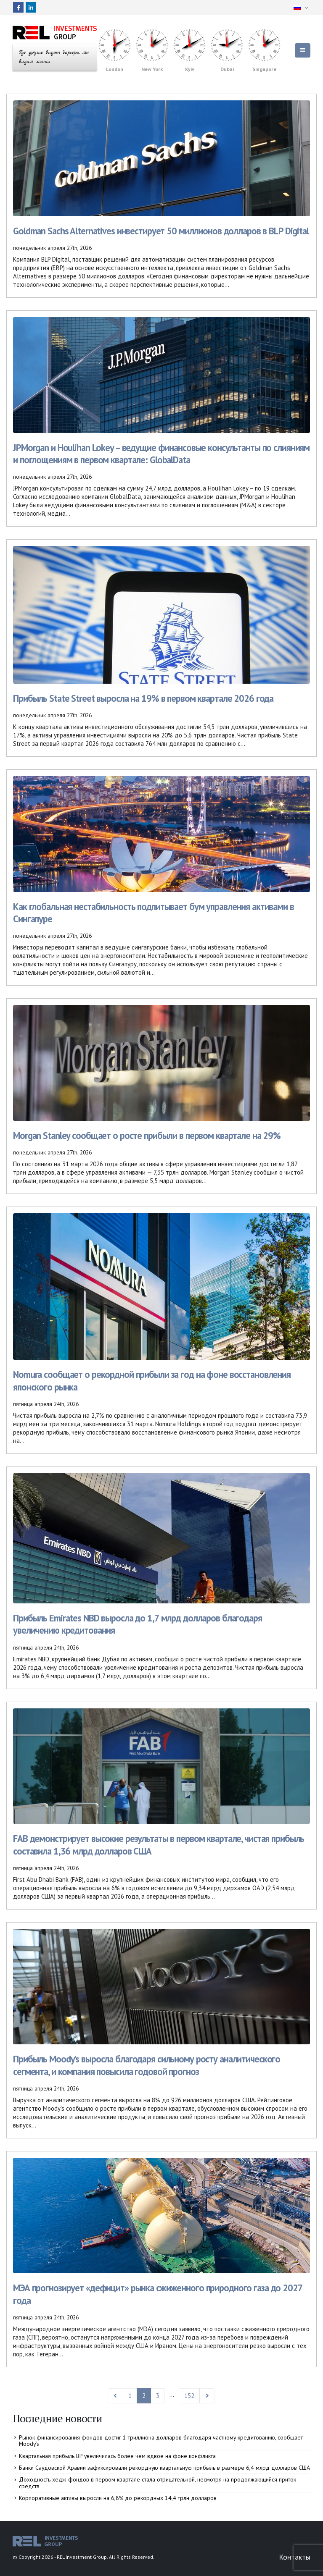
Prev (115, 2395)
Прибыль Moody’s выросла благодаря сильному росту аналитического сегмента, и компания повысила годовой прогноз (146, 2065)
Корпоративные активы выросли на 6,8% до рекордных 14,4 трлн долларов (118, 2498)
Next (207, 2395)
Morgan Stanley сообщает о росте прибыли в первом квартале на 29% (147, 1135)
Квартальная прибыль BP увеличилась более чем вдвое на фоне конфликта (117, 2456)
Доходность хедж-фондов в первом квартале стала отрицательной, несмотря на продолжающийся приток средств (157, 2482)
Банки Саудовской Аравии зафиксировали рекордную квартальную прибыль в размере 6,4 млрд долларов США (164, 2467)
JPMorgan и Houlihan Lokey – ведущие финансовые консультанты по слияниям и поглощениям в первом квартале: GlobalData (161, 453)
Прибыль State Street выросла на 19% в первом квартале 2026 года (143, 698)
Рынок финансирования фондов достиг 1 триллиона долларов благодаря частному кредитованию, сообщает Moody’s (161, 2440)
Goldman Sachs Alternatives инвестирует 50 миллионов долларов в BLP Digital (161, 231)
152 (189, 2396)
